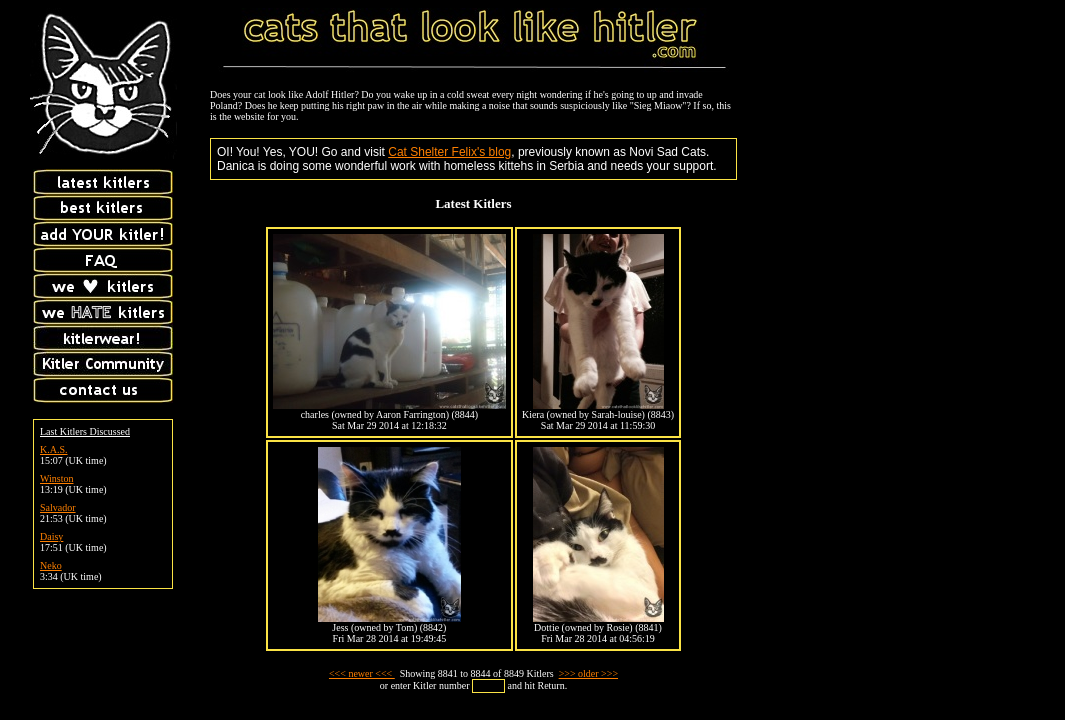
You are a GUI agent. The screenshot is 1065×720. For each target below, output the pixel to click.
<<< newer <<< (362, 673)
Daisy (51, 536)
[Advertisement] (915, 133)
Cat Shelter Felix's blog (449, 152)
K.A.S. (54, 449)
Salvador (58, 507)
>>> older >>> (588, 673)
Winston (57, 478)
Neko (51, 565)
